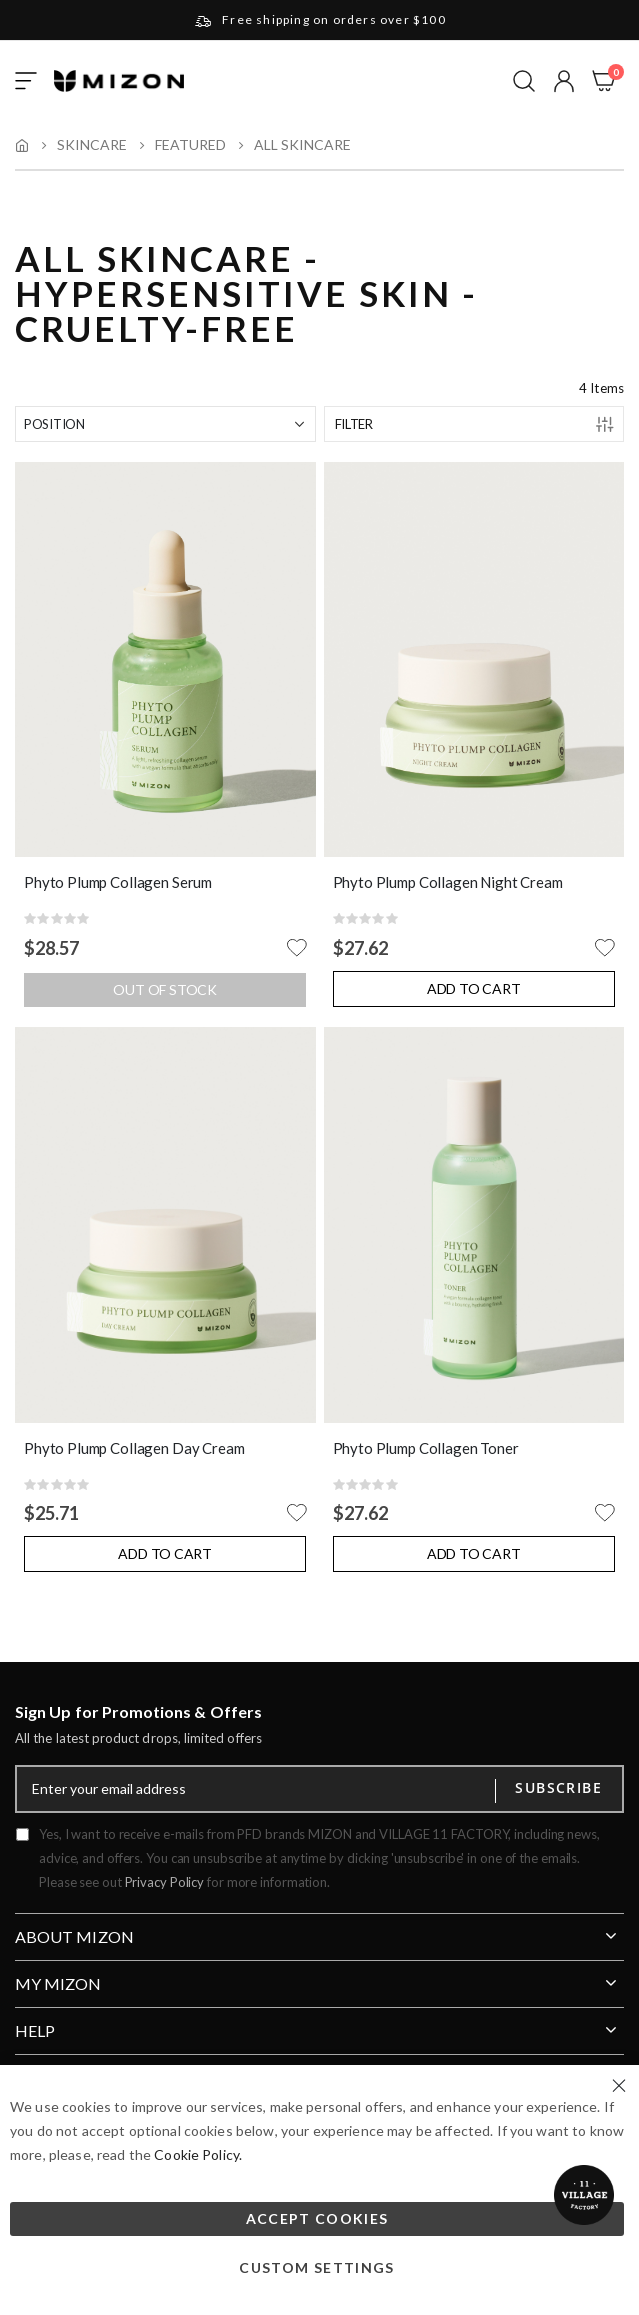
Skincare (92, 145)
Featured (190, 145)
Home (22, 145)
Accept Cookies (317, 2218)
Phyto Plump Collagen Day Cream (134, 1448)
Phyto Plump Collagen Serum (118, 882)
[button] (564, 81)
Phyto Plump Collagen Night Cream (448, 882)
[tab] (319, 1929)
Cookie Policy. (198, 2154)
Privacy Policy (165, 1882)
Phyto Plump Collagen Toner (426, 1448)
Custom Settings (316, 2267)
